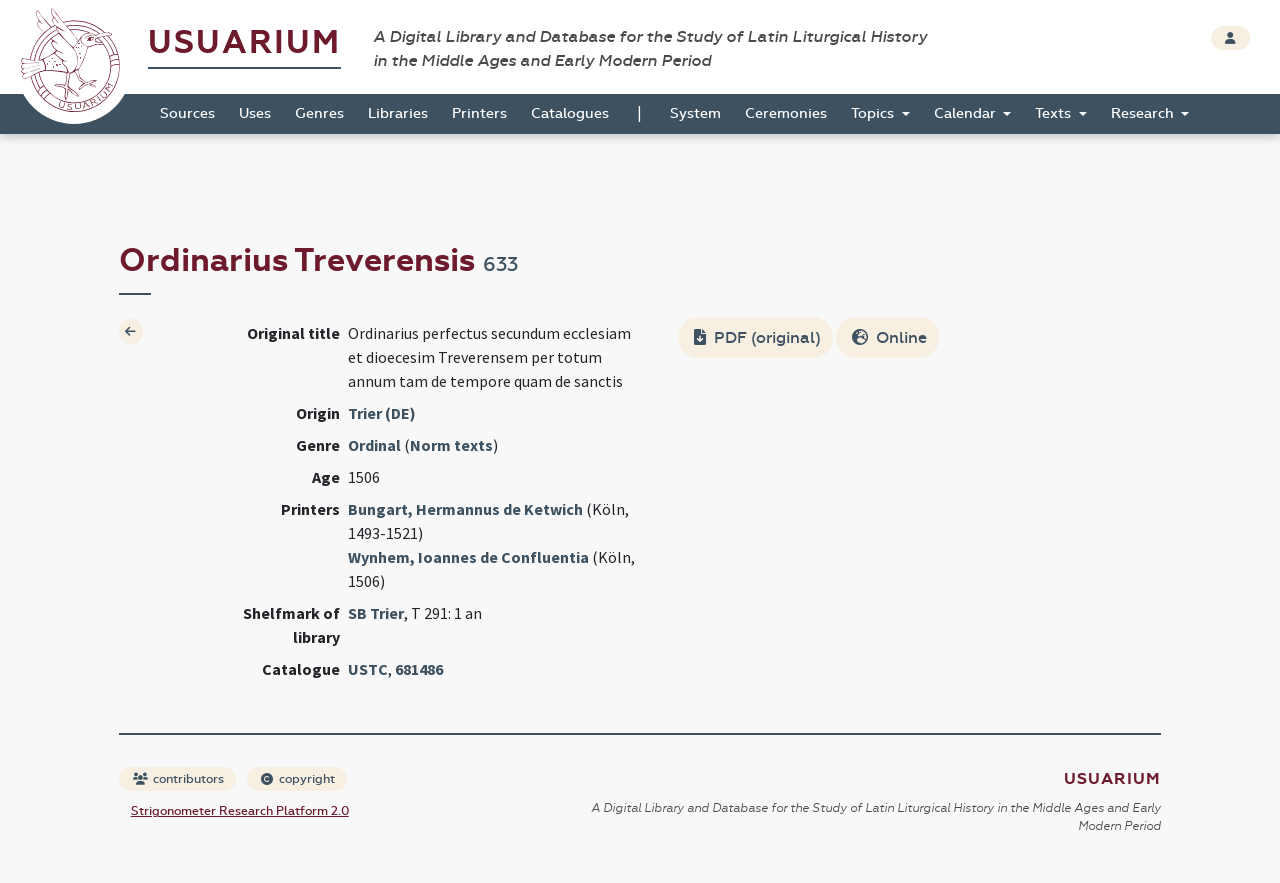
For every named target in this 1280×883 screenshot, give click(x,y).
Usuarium (244, 42)
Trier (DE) (382, 413)
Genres (319, 113)
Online (889, 337)
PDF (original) (757, 337)
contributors (178, 779)
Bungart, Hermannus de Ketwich (465, 509)
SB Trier (376, 613)
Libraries (398, 113)
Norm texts (451, 445)
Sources (187, 113)
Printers (479, 113)
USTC (368, 669)
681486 (419, 669)
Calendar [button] (967, 113)
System (695, 113)
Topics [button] (874, 113)
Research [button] (1144, 113)
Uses (255, 113)
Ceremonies (786, 113)
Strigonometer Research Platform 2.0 (240, 811)
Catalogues (570, 113)
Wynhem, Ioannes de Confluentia (468, 557)
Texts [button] (1055, 113)
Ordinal (374, 445)
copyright (298, 779)
